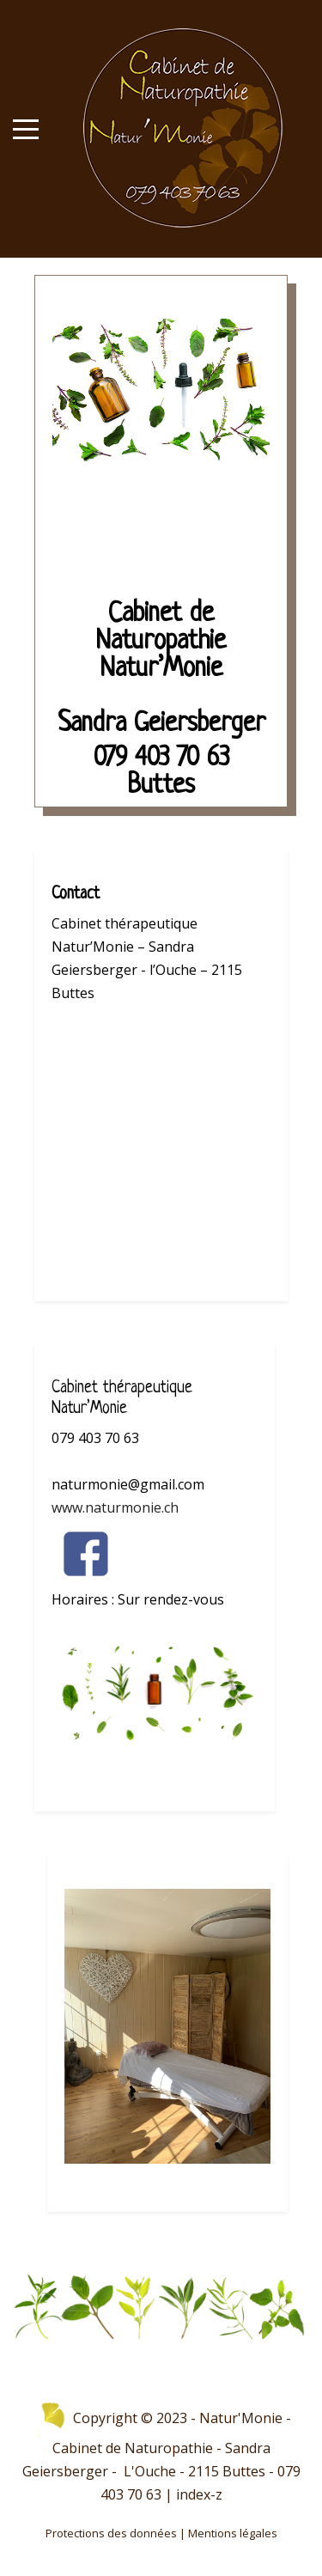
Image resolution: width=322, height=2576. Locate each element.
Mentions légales (232, 2533)
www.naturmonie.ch (115, 1507)
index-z (199, 2494)
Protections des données (111, 2533)
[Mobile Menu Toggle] (26, 129)
